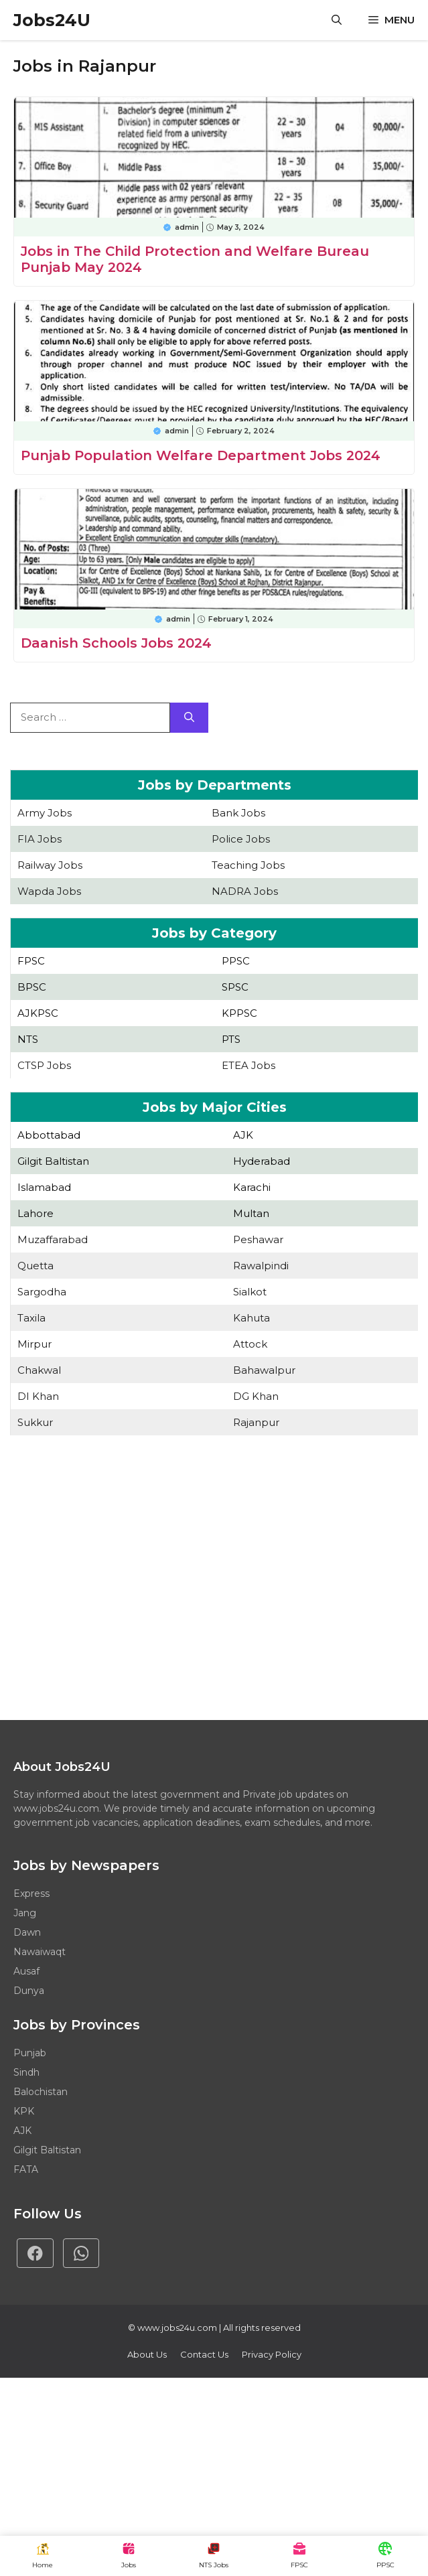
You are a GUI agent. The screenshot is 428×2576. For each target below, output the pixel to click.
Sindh (26, 2072)
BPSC (31, 987)
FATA (25, 2169)
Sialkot (250, 1291)
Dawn (27, 1932)
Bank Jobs (238, 812)
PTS (231, 1039)
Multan (251, 1213)
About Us (147, 2354)
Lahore (35, 1213)
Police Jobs (241, 839)
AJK (243, 1135)
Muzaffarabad (52, 1239)
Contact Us (204, 2354)
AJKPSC (37, 1013)
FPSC (31, 960)
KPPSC (239, 1013)
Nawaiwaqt (39, 1952)
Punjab (29, 2053)
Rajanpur (256, 1422)
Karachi (252, 1187)
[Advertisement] (214, 1579)
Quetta (35, 1265)
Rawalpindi (261, 1265)
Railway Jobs (49, 865)
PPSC (236, 960)
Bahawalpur (264, 1370)
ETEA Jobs (248, 1065)
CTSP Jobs (44, 1065)
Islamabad (44, 1187)
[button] (336, 20)
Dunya (28, 1991)
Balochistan (40, 2092)
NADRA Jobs (245, 891)
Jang (24, 1913)
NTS (27, 1039)
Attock (250, 1344)
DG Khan (256, 1396)
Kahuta (251, 1317)
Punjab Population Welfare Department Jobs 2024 (200, 455)
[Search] (189, 718)
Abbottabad (48, 1135)
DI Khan (38, 1396)
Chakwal (39, 1370)
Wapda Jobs (49, 891)
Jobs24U (51, 20)
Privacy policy (271, 2354)
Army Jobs (44, 812)
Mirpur (34, 1344)
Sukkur (35, 1422)
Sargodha (41, 1291)
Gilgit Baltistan (53, 1161)
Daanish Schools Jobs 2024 (116, 643)
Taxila (31, 1317)
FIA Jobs (39, 839)
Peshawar (258, 1239)
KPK (23, 2111)
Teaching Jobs (248, 865)
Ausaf (26, 1971)
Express (31, 1893)
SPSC (235, 987)
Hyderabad (261, 1161)
